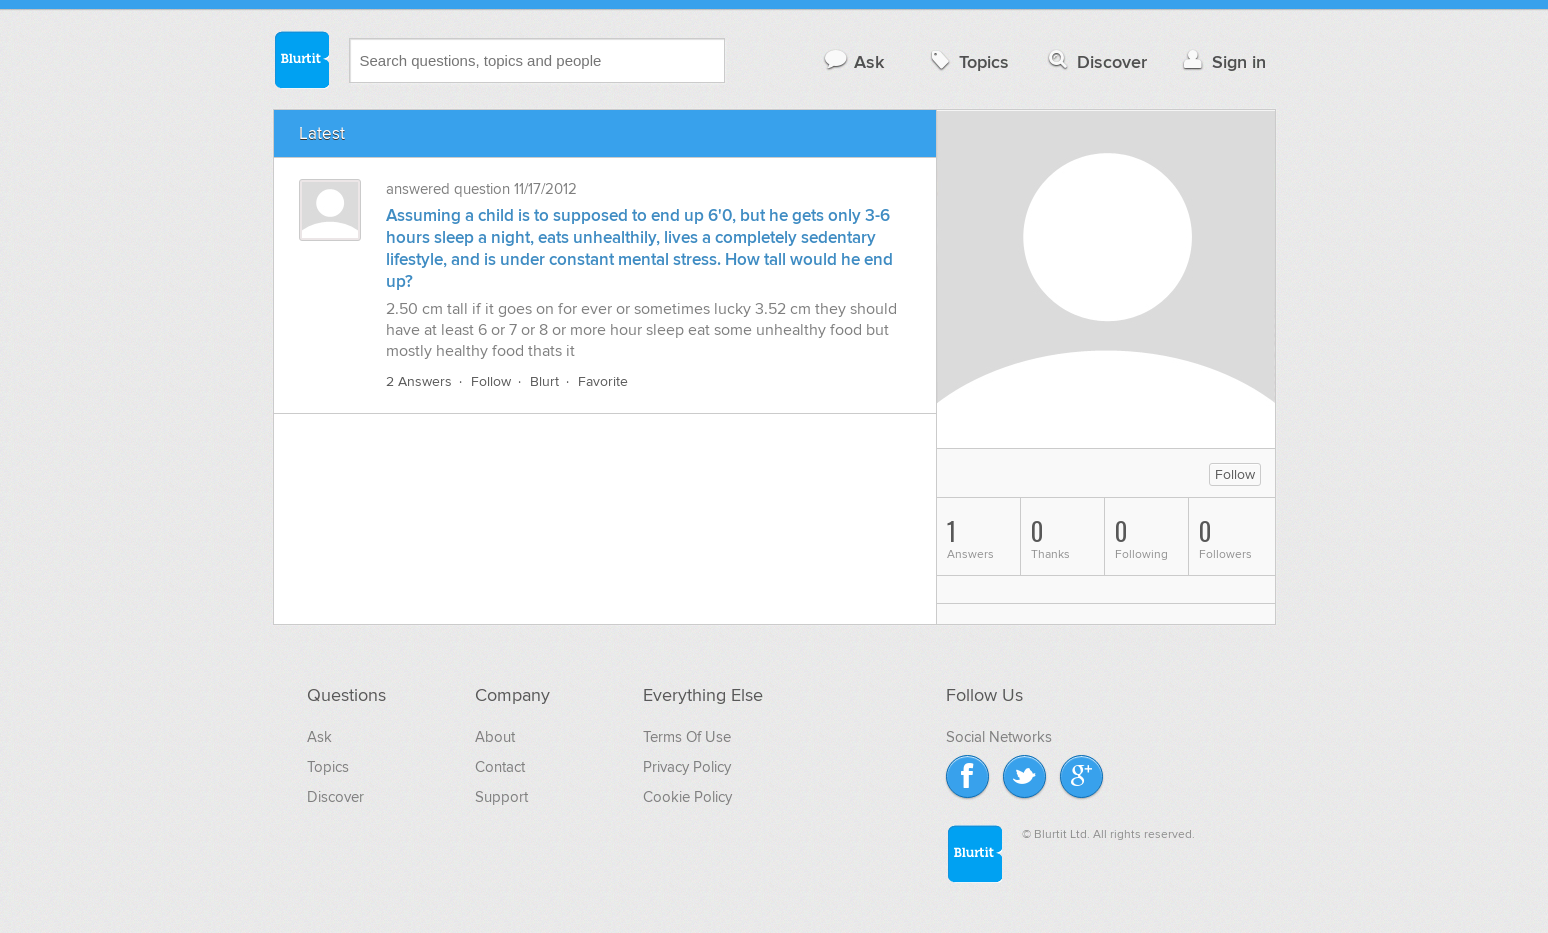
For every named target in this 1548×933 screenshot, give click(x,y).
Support (501, 797)
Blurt (544, 381)
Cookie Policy (687, 797)
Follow (491, 381)
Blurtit (301, 59)
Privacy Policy (687, 767)
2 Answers (419, 381)
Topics (967, 61)
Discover (1095, 61)
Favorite (603, 381)
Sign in (1222, 61)
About (495, 737)
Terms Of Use (687, 737)
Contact (500, 767)
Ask (853, 61)
